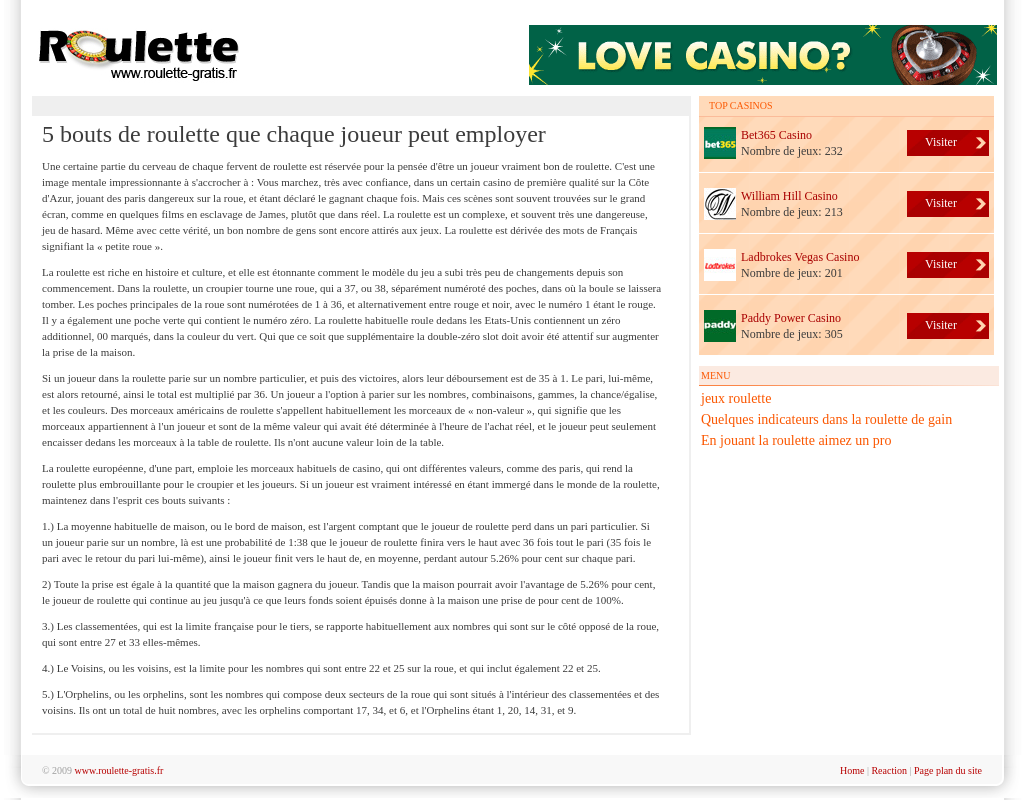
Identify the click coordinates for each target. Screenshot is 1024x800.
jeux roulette (736, 398)
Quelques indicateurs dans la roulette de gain (826, 419)
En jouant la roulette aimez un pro (796, 440)
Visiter (941, 142)
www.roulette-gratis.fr (119, 770)
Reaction (889, 770)
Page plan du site (948, 770)
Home (852, 770)
